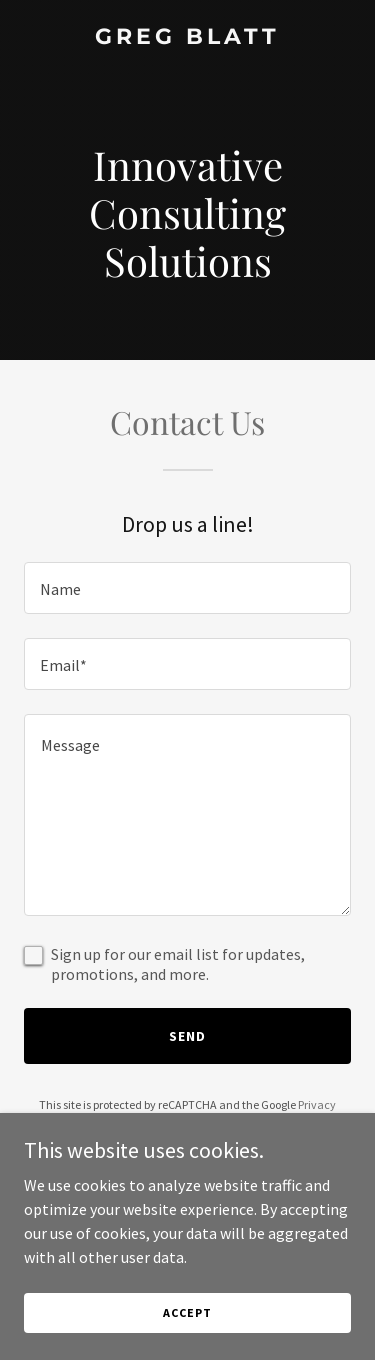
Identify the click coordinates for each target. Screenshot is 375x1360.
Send (187, 1036)
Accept (187, 1312)
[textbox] (187, 588)
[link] (187, 38)
